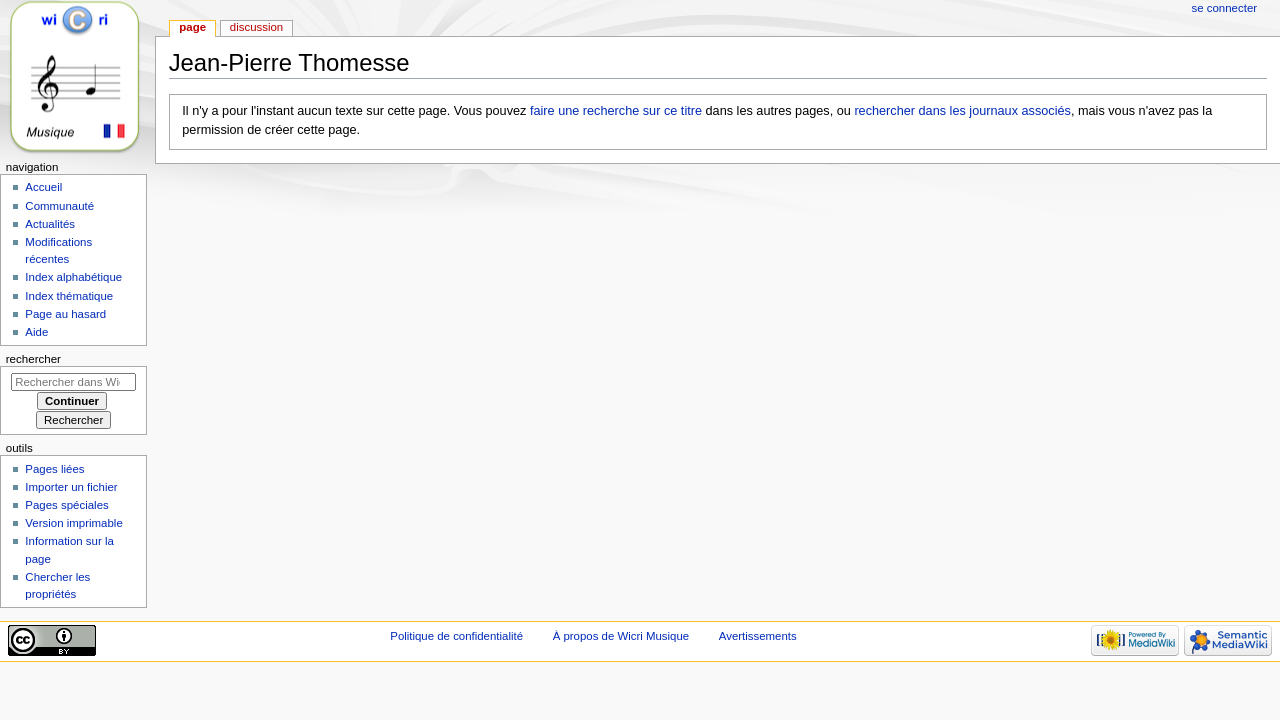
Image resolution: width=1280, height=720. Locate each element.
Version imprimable (73, 523)
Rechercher (33, 359)
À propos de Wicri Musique (621, 636)
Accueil (43, 187)
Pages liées (54, 469)
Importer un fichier (71, 487)
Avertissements (758, 636)
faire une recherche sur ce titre (616, 111)
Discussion (256, 27)
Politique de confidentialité (456, 636)
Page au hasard (65, 314)
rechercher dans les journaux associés (962, 111)
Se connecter (1225, 8)
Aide (36, 332)
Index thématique (69, 296)
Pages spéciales (66, 505)
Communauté (59, 206)
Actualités (50, 224)
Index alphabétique (73, 277)
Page (192, 27)
